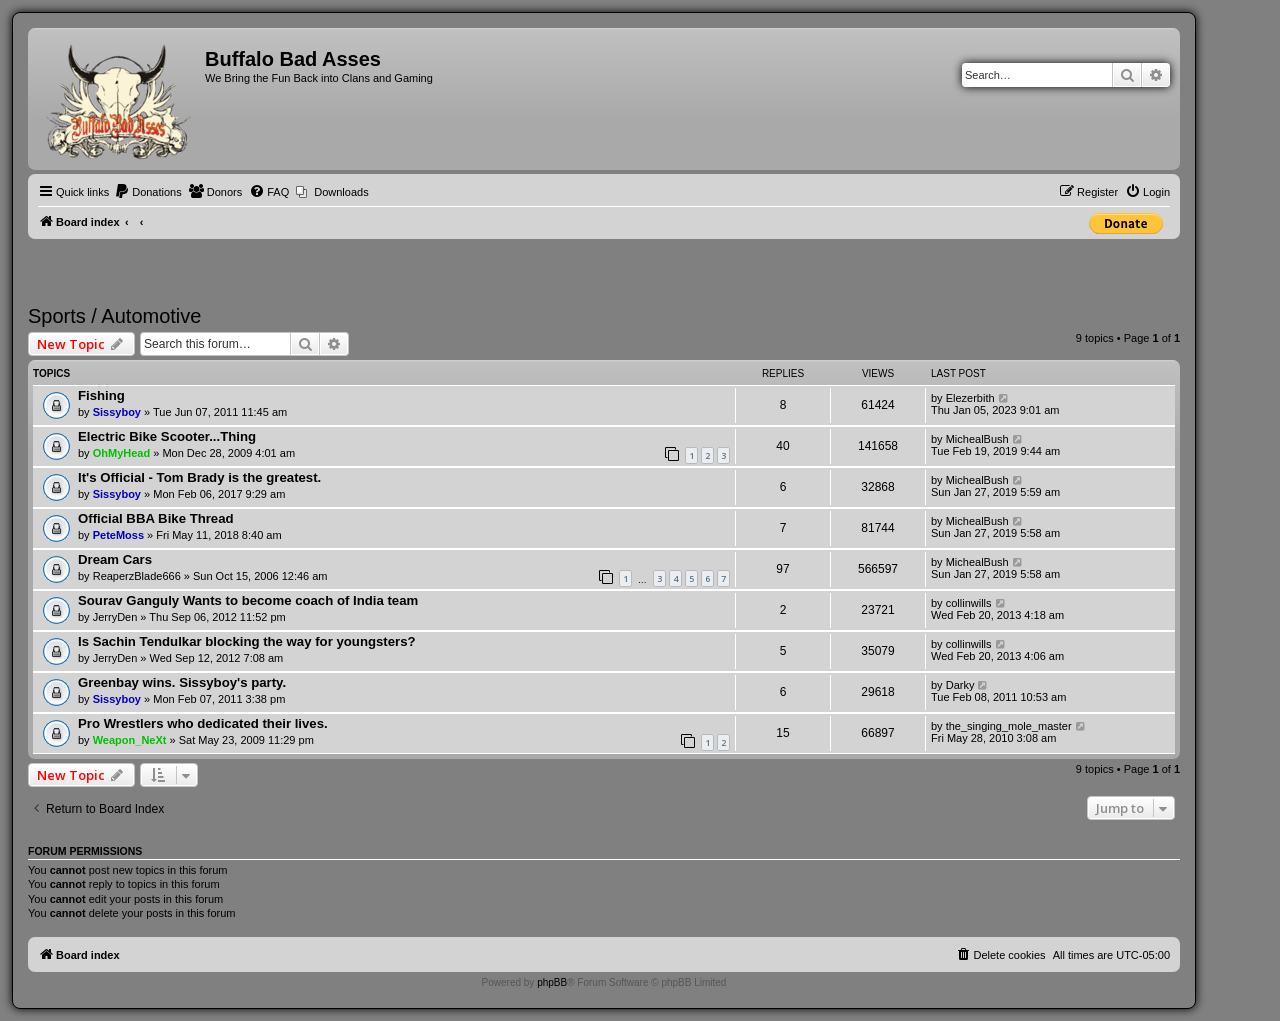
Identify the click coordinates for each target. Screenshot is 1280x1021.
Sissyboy (117, 412)
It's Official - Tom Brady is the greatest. (199, 477)
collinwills (969, 603)
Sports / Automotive (114, 316)
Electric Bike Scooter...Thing (167, 436)
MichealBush (977, 439)
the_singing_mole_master (1009, 726)
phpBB (552, 982)
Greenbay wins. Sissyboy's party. (182, 682)
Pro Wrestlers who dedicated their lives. (203, 723)
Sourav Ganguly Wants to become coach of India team (248, 600)
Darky (960, 685)
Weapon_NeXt (130, 740)
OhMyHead (121, 453)
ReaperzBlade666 (137, 576)
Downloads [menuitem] (341, 192)
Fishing (101, 395)
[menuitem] (148, 192)
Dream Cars (115, 559)
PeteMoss (118, 535)
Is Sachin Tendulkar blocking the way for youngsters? (247, 641)
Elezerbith (970, 398)
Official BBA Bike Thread (156, 518)
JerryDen (115, 617)
